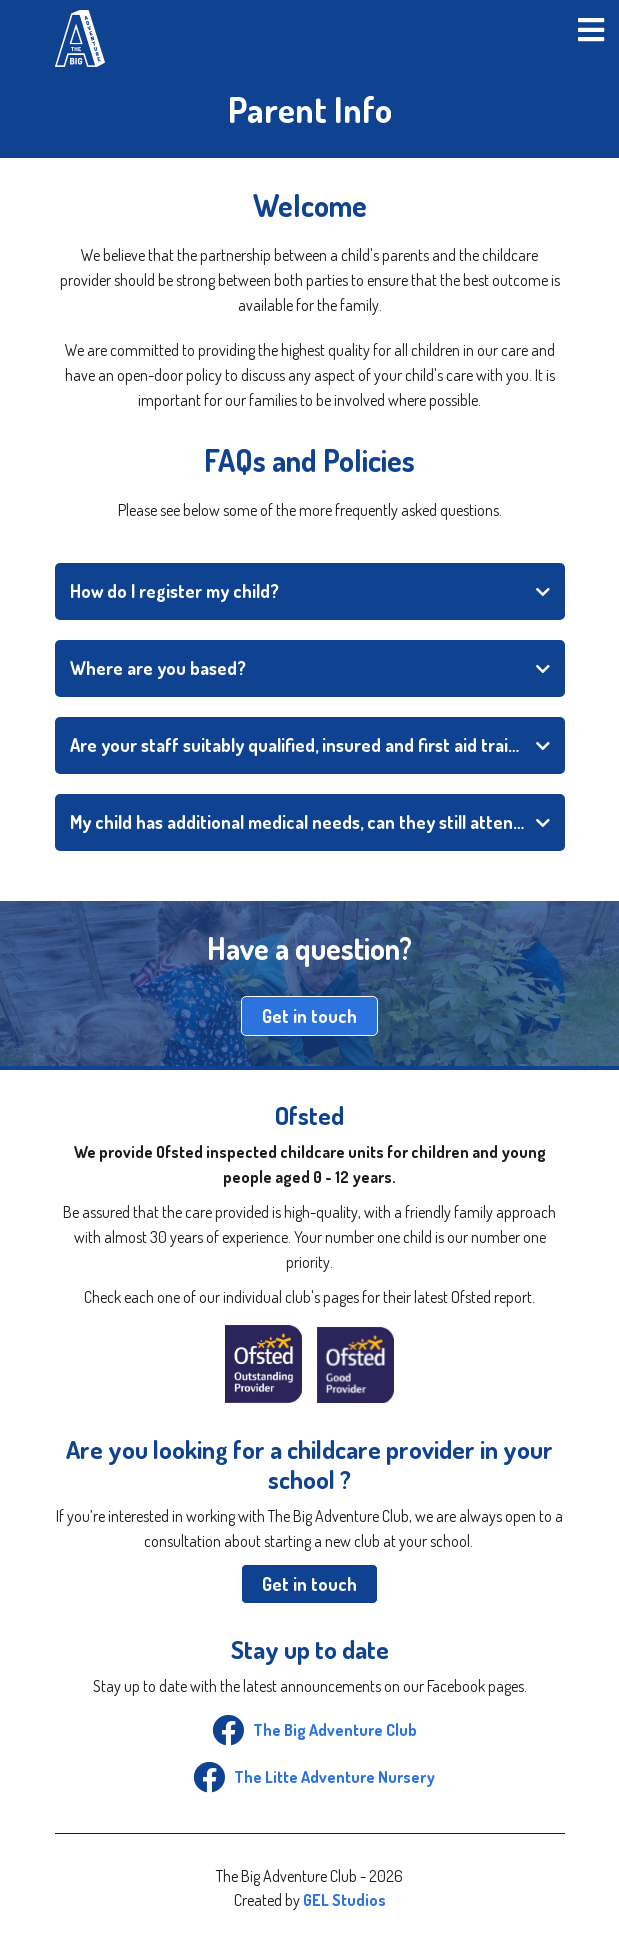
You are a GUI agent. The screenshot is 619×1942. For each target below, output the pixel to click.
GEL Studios (344, 1900)
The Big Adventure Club (310, 1730)
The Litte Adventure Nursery (309, 1777)
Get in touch (309, 1016)
